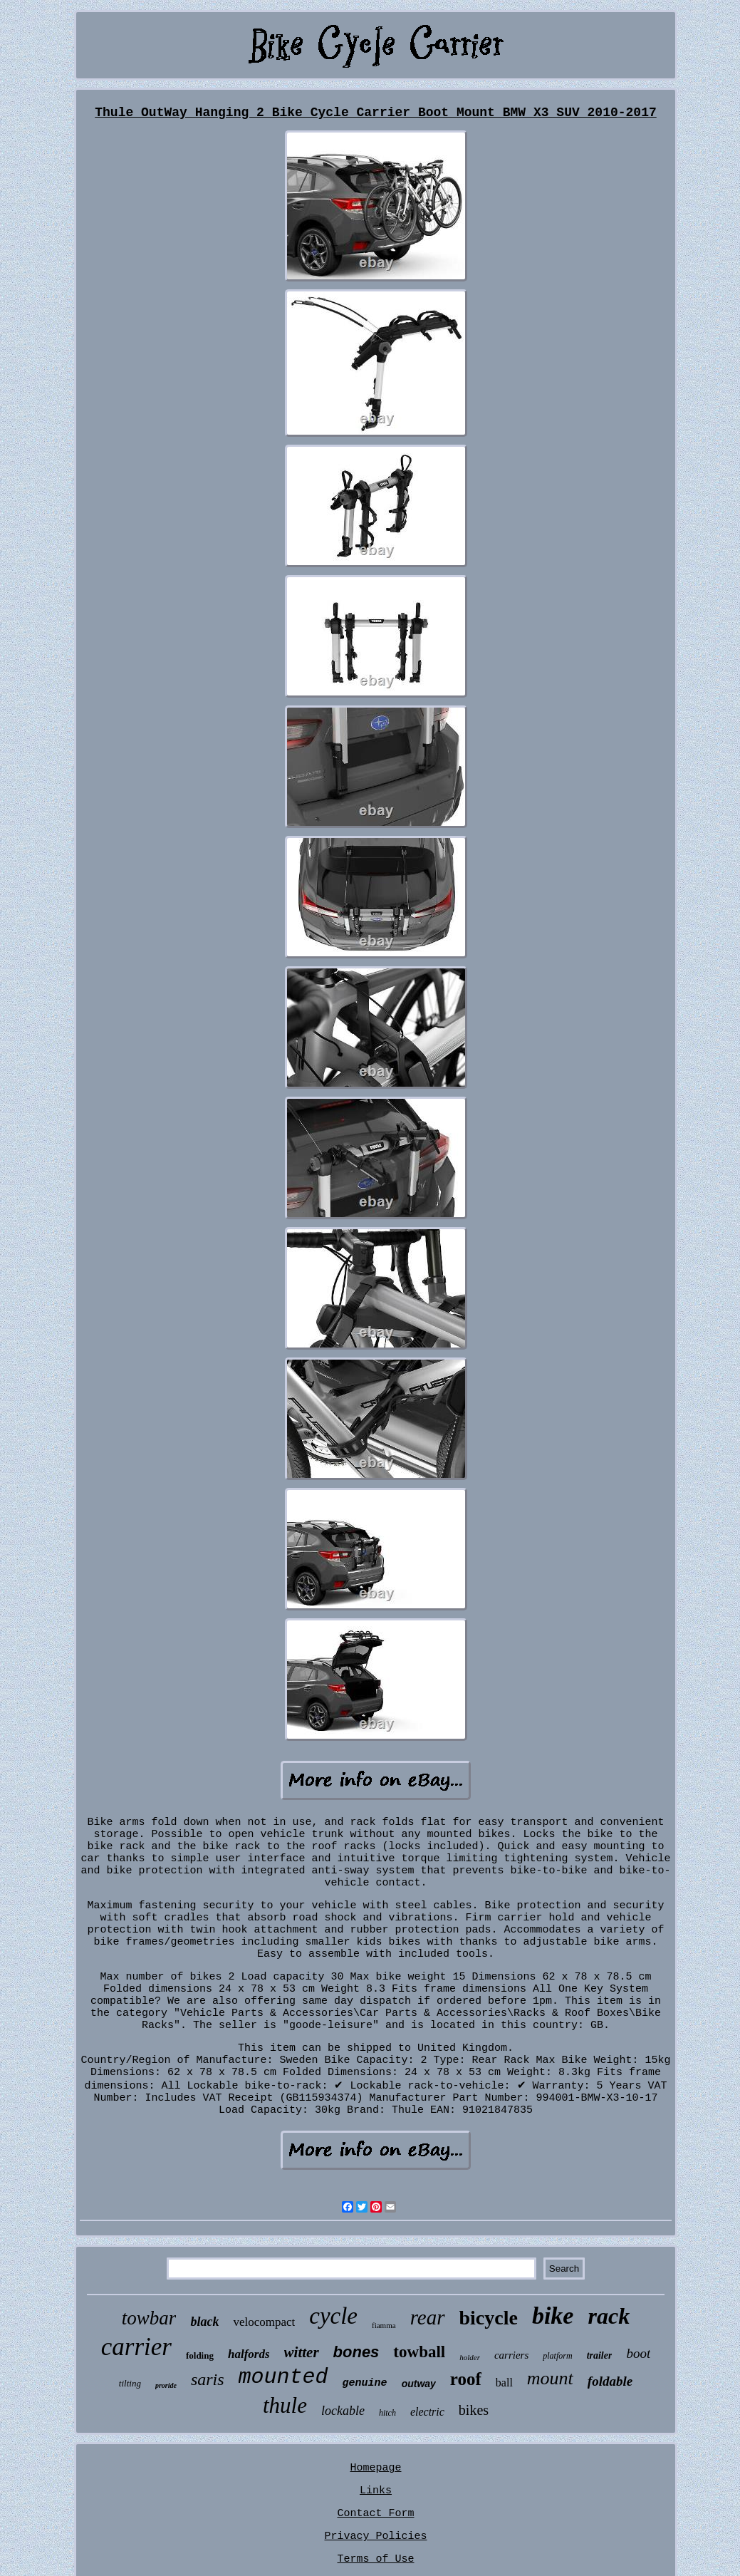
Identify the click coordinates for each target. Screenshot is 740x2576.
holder (469, 2357)
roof (465, 2379)
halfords (249, 2354)
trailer (600, 2355)
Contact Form (375, 2514)
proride (166, 2385)
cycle (333, 2316)
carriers (511, 2355)
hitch (387, 2413)
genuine (365, 2383)
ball (504, 2382)
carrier (136, 2347)
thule (285, 2405)
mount (550, 2378)
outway (419, 2383)
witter (301, 2352)
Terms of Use (375, 2559)
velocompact (264, 2322)
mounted (283, 2377)
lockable (343, 2411)
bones (356, 2352)
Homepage (375, 2468)
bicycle (488, 2318)
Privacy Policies (375, 2536)
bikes (474, 2410)
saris (207, 2379)
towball (419, 2352)
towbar (149, 2318)
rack (609, 2316)
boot (638, 2353)
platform (557, 2356)
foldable (610, 2381)
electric (427, 2412)
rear (427, 2317)
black (204, 2321)
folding (200, 2355)
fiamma (384, 2325)
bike (553, 2315)
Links (376, 2491)
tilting (130, 2383)
